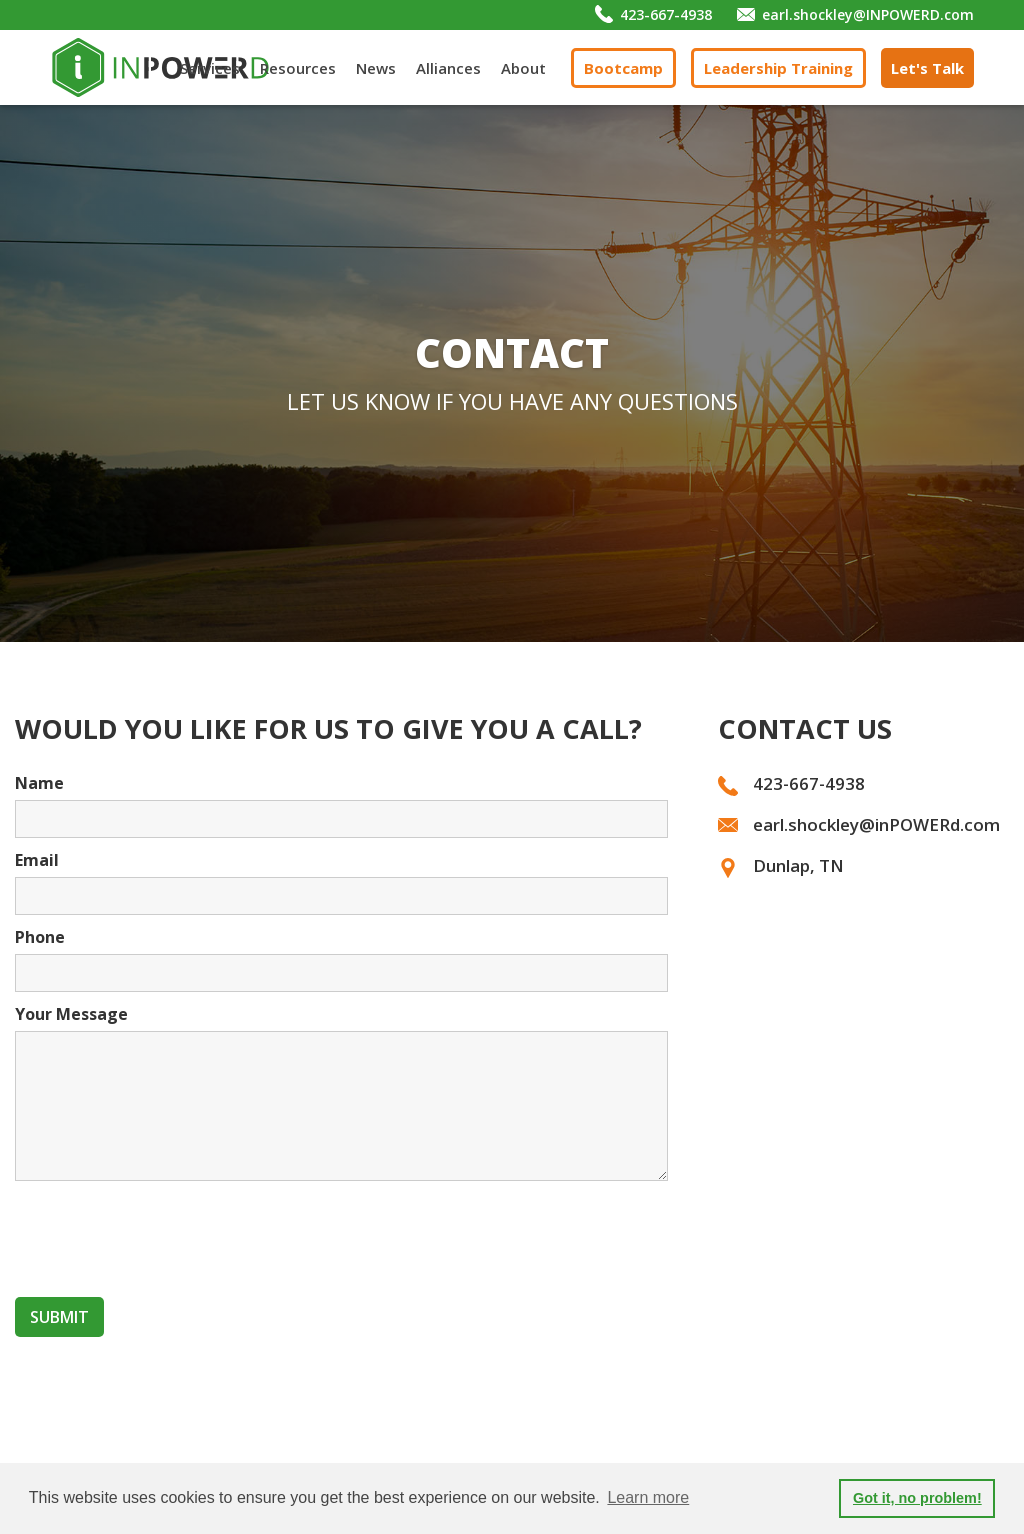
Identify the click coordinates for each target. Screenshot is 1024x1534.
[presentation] (167, 1235)
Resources (298, 68)
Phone (40, 937)
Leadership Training (778, 68)
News (376, 68)
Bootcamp (623, 68)
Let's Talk (927, 68)
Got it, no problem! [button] (917, 1498)
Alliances (448, 68)
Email (37, 860)
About (523, 68)
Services (210, 68)
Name (39, 783)
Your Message (71, 1014)
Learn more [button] (648, 1497)
